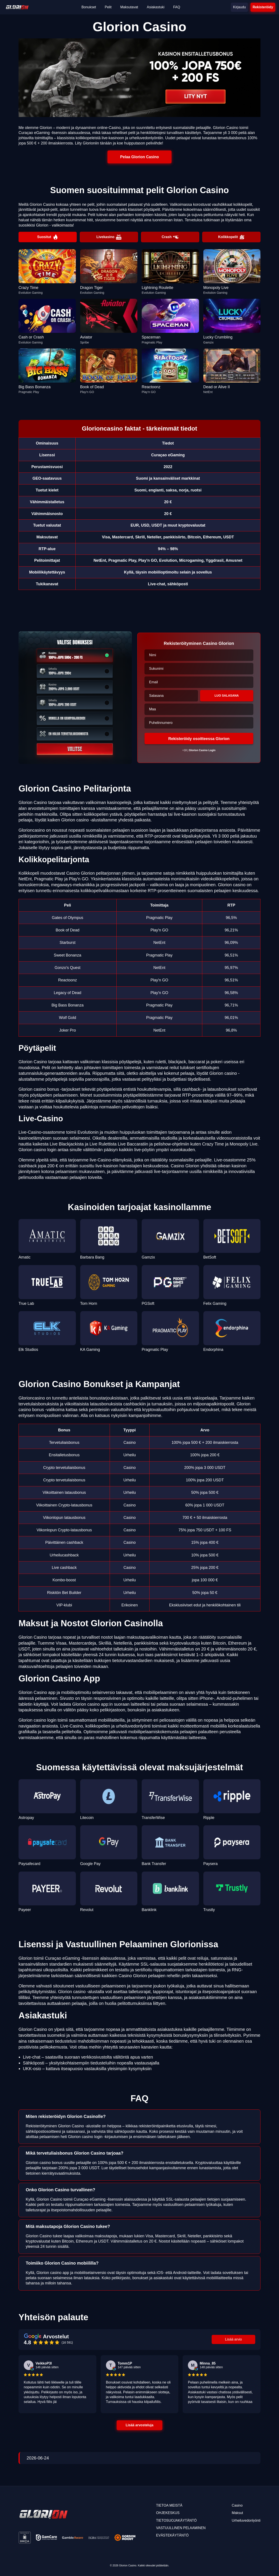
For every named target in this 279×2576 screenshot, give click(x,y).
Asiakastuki (155, 7)
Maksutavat (129, 7)
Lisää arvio (233, 2339)
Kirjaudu (239, 7)
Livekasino (108, 237)
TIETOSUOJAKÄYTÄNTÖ (176, 2520)
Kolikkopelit (231, 237)
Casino (237, 2505)
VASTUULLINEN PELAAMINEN (181, 2528)
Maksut (237, 2513)
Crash (170, 237)
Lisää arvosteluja (139, 2425)
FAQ (176, 7)
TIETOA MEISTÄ (169, 2505)
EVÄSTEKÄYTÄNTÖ (172, 2535)
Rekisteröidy (263, 7)
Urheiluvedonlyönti (246, 2520)
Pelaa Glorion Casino (139, 157)
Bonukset (89, 7)
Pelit (108, 7)
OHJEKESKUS (168, 2513)
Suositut (47, 237)
